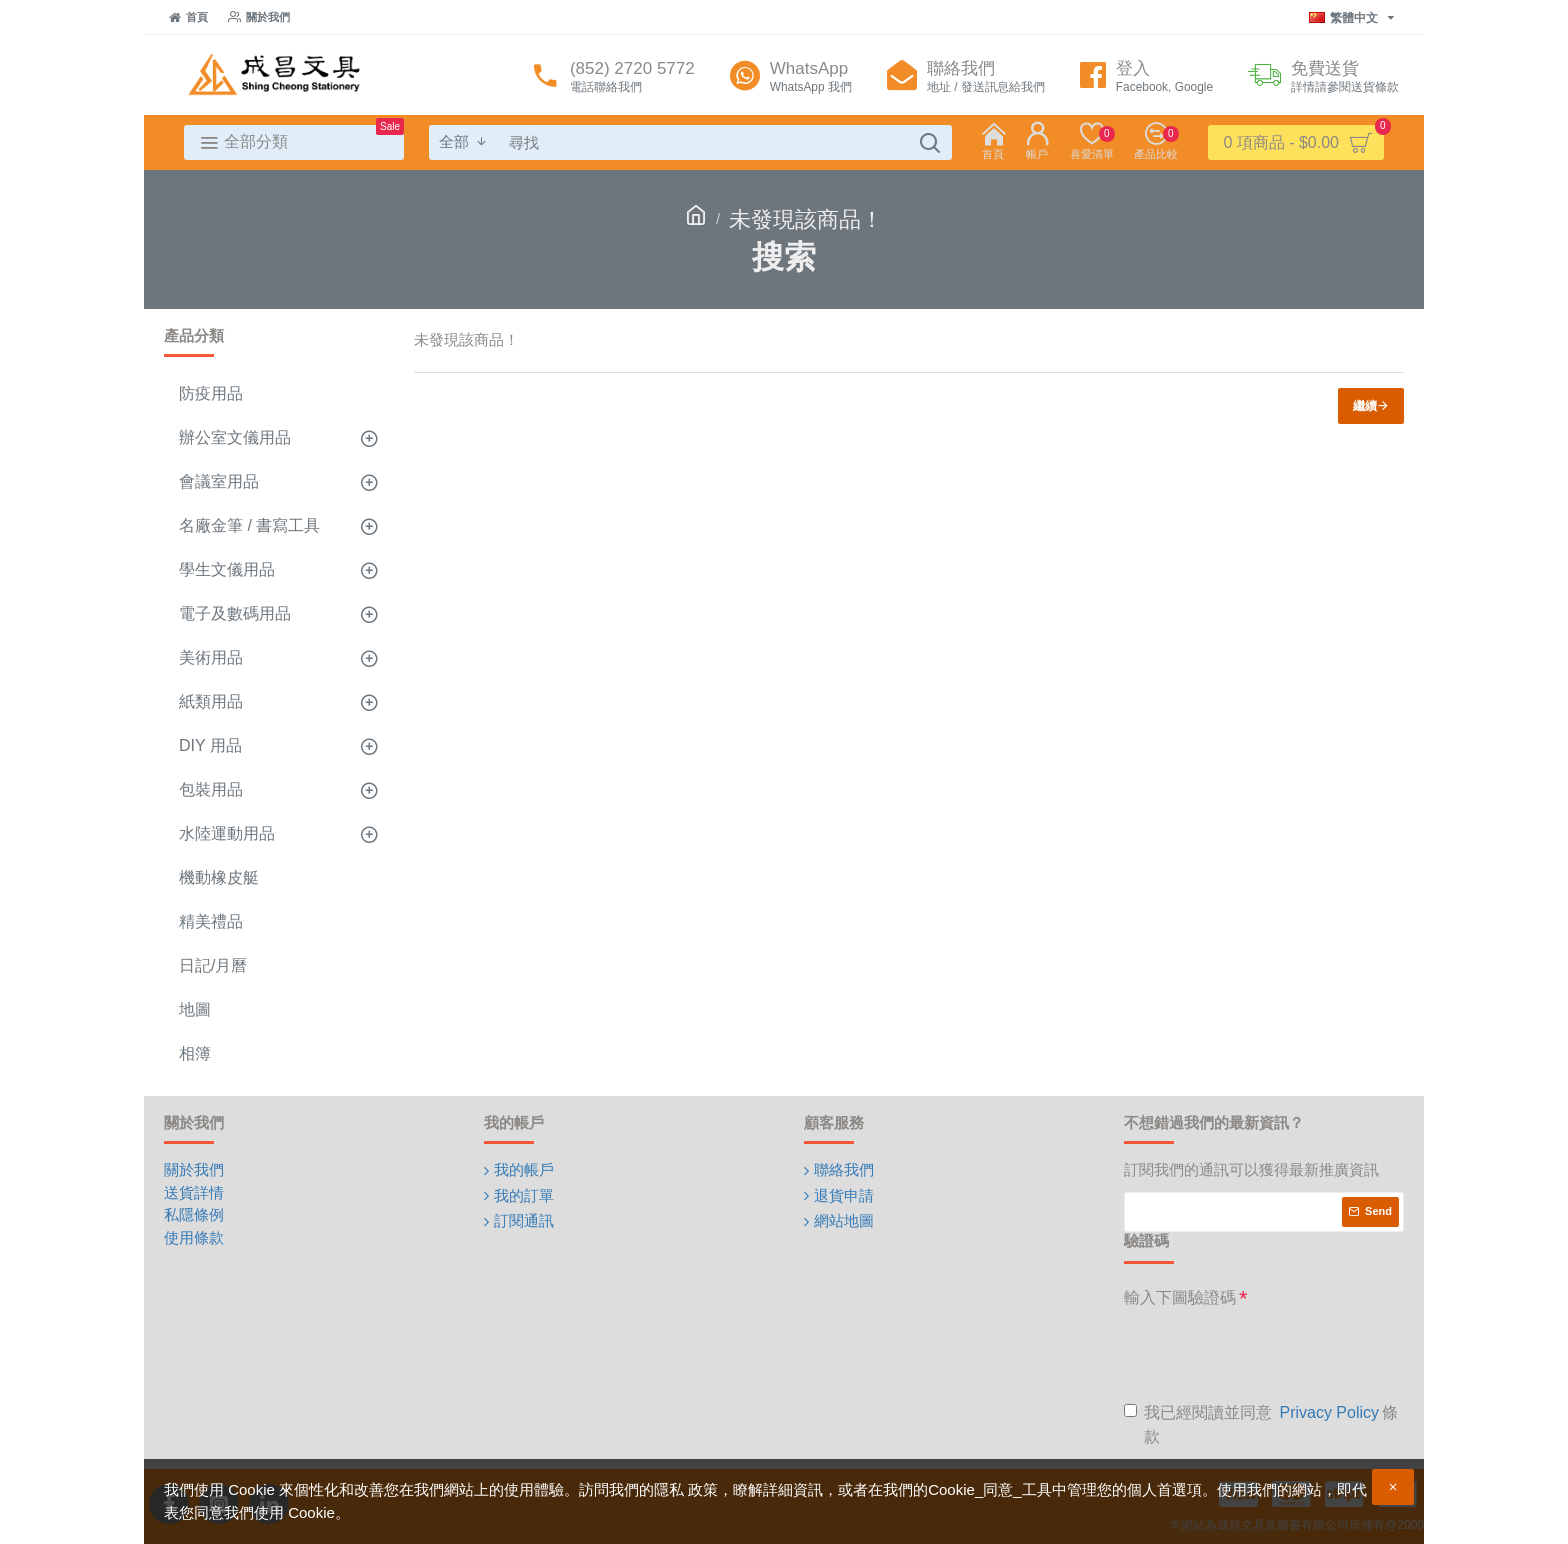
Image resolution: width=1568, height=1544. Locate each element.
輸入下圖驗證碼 (1180, 1297)
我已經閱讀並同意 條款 (1261, 1423)
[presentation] (1276, 1354)
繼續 (1365, 406)
